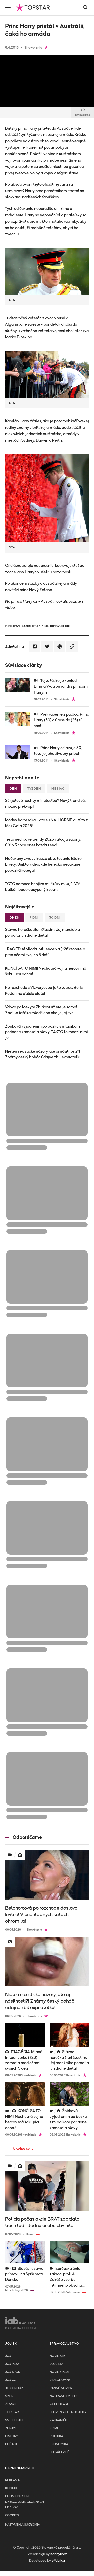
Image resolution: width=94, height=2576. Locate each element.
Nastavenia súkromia (22, 2524)
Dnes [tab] (14, 917)
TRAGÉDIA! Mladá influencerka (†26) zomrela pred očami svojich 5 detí (45, 952)
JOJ (8, 2356)
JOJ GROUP (14, 2388)
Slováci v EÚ (59, 2452)
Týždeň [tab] (34, 788)
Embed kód (82, 113)
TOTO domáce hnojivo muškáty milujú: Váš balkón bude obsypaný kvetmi (42, 887)
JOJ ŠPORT (13, 2372)
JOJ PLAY (12, 2364)
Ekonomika (59, 2444)
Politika (56, 2436)
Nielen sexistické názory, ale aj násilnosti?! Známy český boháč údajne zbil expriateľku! (43, 1054)
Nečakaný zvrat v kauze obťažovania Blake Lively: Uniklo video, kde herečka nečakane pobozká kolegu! (43, 864)
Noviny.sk (17, 2149)
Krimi (54, 2428)
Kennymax (58, 2554)
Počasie (11, 2444)
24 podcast (59, 2404)
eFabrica (58, 2560)
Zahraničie (59, 2420)
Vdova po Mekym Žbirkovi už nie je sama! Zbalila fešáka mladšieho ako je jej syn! (41, 1010)
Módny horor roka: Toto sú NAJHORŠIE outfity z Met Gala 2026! (46, 823)
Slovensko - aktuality (68, 2412)
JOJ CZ (10, 2380)
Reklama (12, 2480)
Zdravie (11, 2428)
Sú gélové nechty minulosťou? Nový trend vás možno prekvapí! (45, 803)
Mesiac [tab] (57, 788)
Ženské (11, 2404)
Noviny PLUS (59, 2372)
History (11, 2436)
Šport (10, 2396)
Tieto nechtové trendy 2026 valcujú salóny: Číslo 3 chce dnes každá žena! (43, 842)
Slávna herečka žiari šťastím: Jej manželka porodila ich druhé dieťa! (42, 932)
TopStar (12, 2412)
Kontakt (12, 2488)
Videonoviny (60, 2380)
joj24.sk (57, 2364)
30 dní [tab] (55, 917)
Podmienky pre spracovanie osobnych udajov (24, 2502)
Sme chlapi (14, 2420)
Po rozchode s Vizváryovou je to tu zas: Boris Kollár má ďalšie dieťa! (44, 990)
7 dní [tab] (34, 917)
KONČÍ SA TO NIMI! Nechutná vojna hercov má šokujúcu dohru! (45, 971)
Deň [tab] (13, 788)
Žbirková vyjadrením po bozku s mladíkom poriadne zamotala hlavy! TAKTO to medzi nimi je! (46, 1032)
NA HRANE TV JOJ (63, 2396)
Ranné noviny (61, 2388)
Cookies (12, 2515)
